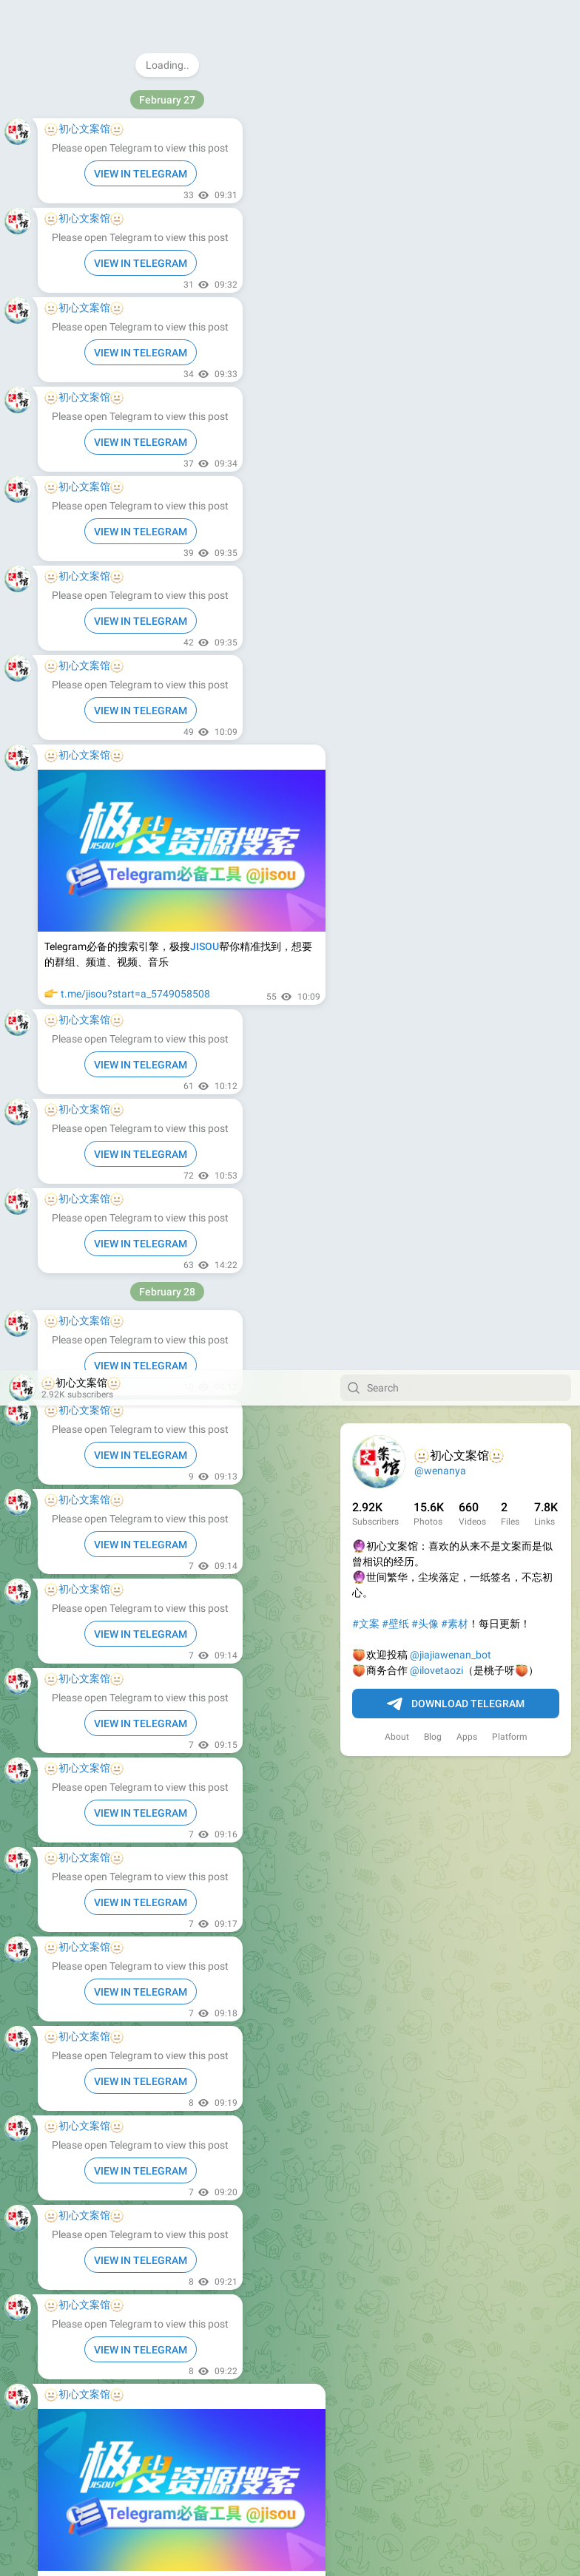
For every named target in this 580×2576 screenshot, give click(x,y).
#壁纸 (395, 254)
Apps (466, 367)
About (397, 367)
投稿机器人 (86, 89)
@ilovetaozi (436, 300)
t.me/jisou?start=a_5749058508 (135, 1262)
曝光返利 (81, 74)
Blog (433, 367)
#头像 (425, 254)
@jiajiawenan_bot (450, 285)
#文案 (366, 254)
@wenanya (440, 100)
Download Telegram (456, 334)
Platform (509, 367)
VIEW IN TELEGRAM (140, 174)
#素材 (454, 254)
